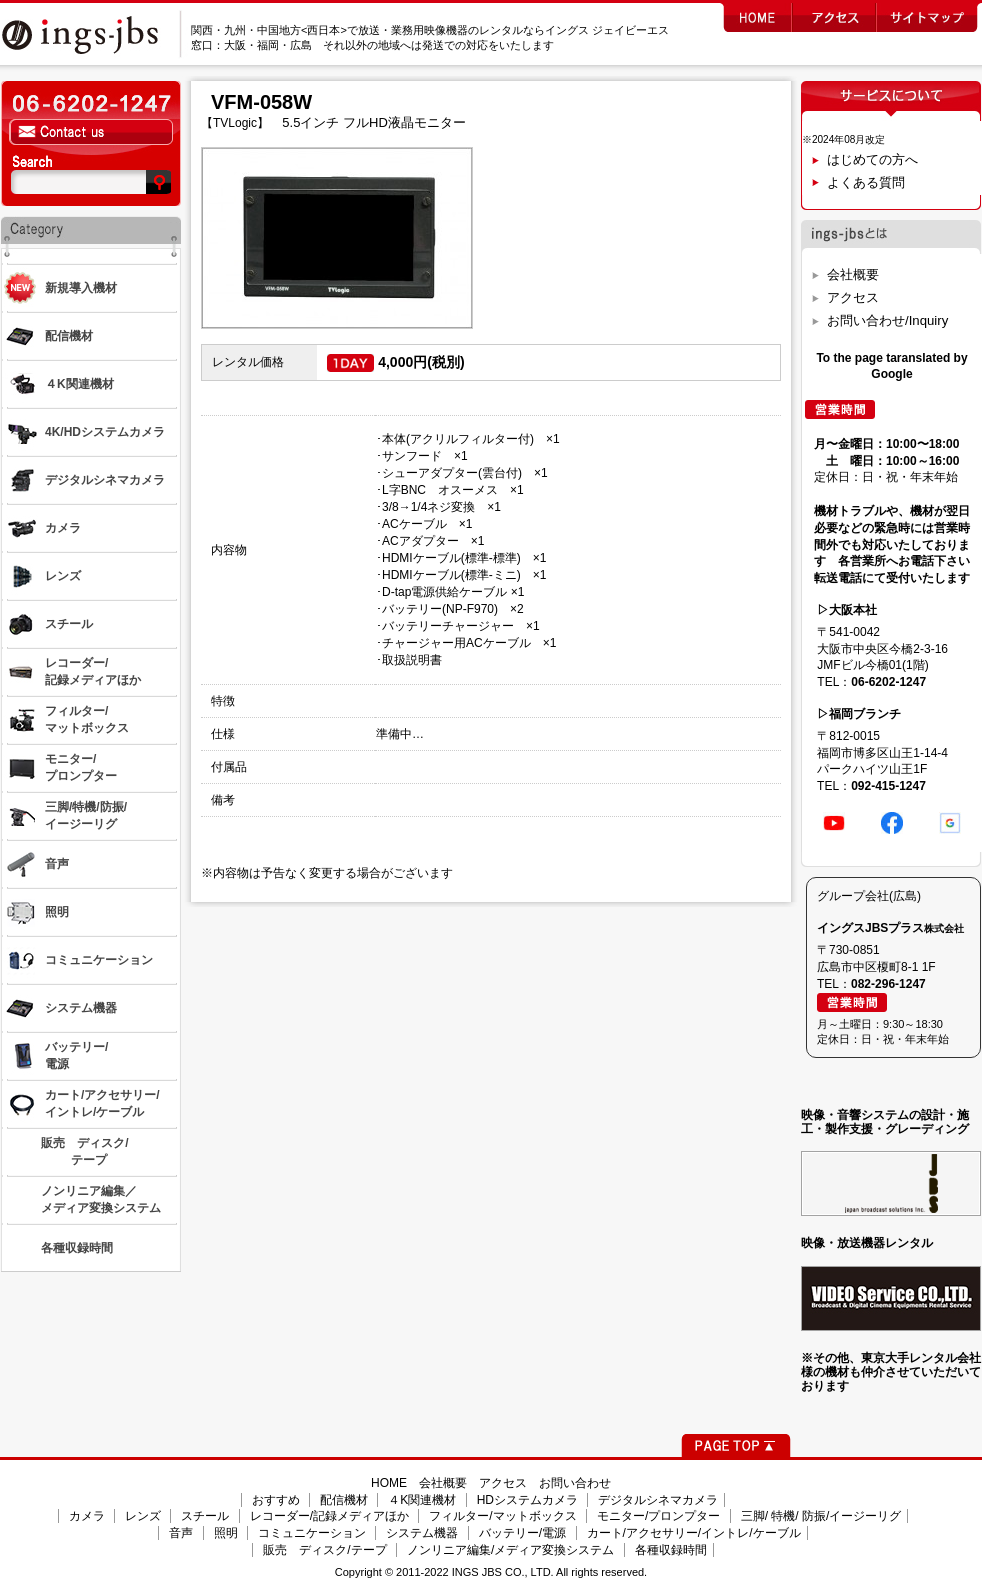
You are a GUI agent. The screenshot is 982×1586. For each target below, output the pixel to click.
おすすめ (276, 1500)
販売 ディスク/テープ (324, 1550)
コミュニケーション (312, 1533)
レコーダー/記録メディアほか (329, 1516)
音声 (181, 1533)
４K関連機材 (422, 1500)
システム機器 (422, 1533)
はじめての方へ (872, 159)
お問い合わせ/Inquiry (887, 320)
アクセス (853, 297)
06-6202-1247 (888, 682)
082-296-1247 (888, 984)
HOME (389, 1483)
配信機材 (344, 1500)
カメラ (87, 1516)
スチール (205, 1516)
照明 (226, 1533)
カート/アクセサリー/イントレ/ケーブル (694, 1533)
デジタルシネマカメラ (658, 1500)
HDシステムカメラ (527, 1500)
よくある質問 (866, 182)
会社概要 (853, 274)
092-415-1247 (888, 786)
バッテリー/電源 (522, 1533)
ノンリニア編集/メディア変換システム (510, 1550)
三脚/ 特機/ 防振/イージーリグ (821, 1516)
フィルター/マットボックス (502, 1516)
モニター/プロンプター (658, 1516)
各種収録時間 (671, 1550)
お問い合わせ (575, 1483)
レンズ (143, 1516)
